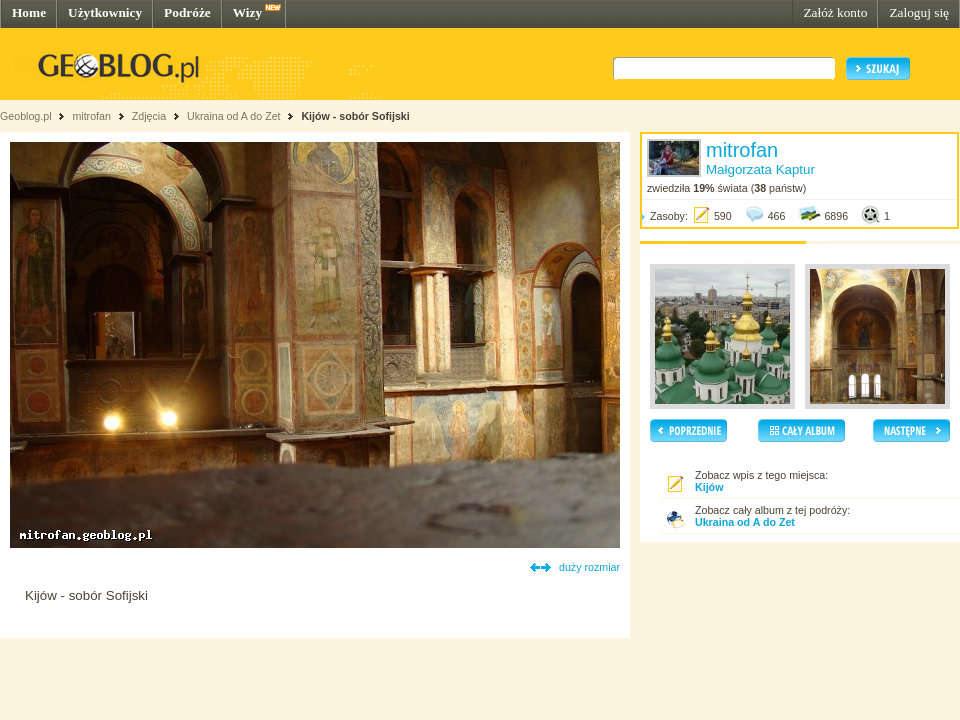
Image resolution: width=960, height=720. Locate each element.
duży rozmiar (589, 567)
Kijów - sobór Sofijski (355, 116)
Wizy (247, 12)
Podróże (187, 12)
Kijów (709, 487)
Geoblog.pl (26, 116)
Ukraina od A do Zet (234, 116)
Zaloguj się (919, 12)
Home (29, 12)
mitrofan (91, 116)
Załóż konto (835, 12)
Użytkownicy (105, 12)
